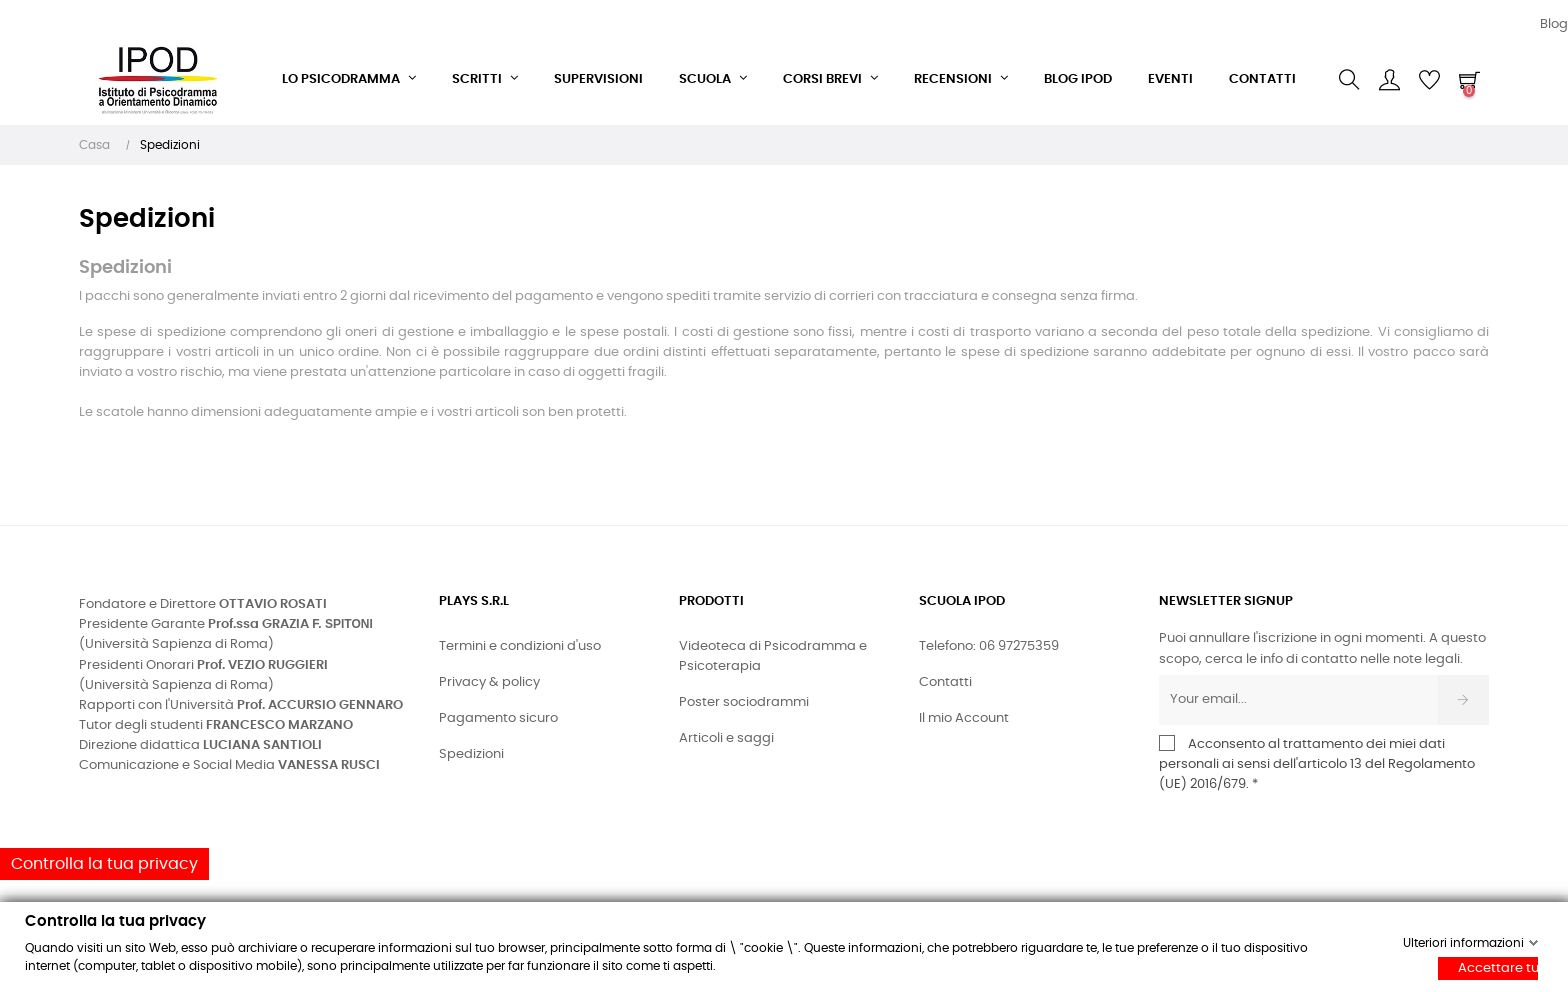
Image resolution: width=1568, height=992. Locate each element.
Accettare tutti (1498, 968)
